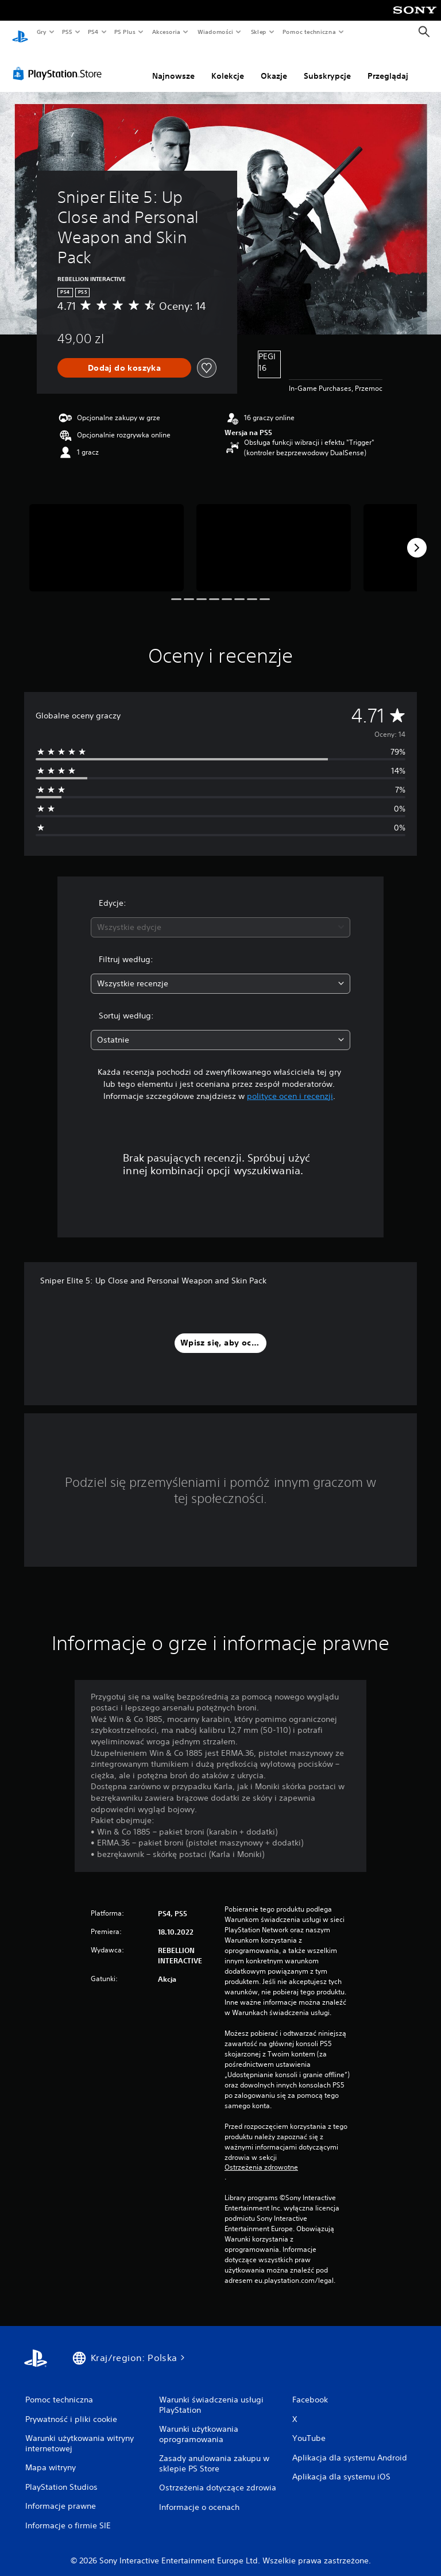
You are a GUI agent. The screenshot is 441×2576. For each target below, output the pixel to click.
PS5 (66, 32)
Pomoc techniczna (308, 32)
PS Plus (125, 32)
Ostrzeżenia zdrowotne (261, 2156)
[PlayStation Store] (59, 62)
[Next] (417, 537)
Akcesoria (166, 32)
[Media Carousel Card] (106, 536)
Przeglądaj (388, 65)
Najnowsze (173, 65)
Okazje (274, 65)
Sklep (258, 32)
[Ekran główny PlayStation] (20, 32)
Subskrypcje (327, 65)
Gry (41, 32)
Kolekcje (227, 65)
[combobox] (220, 916)
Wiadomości (215, 32)
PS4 (93, 32)
